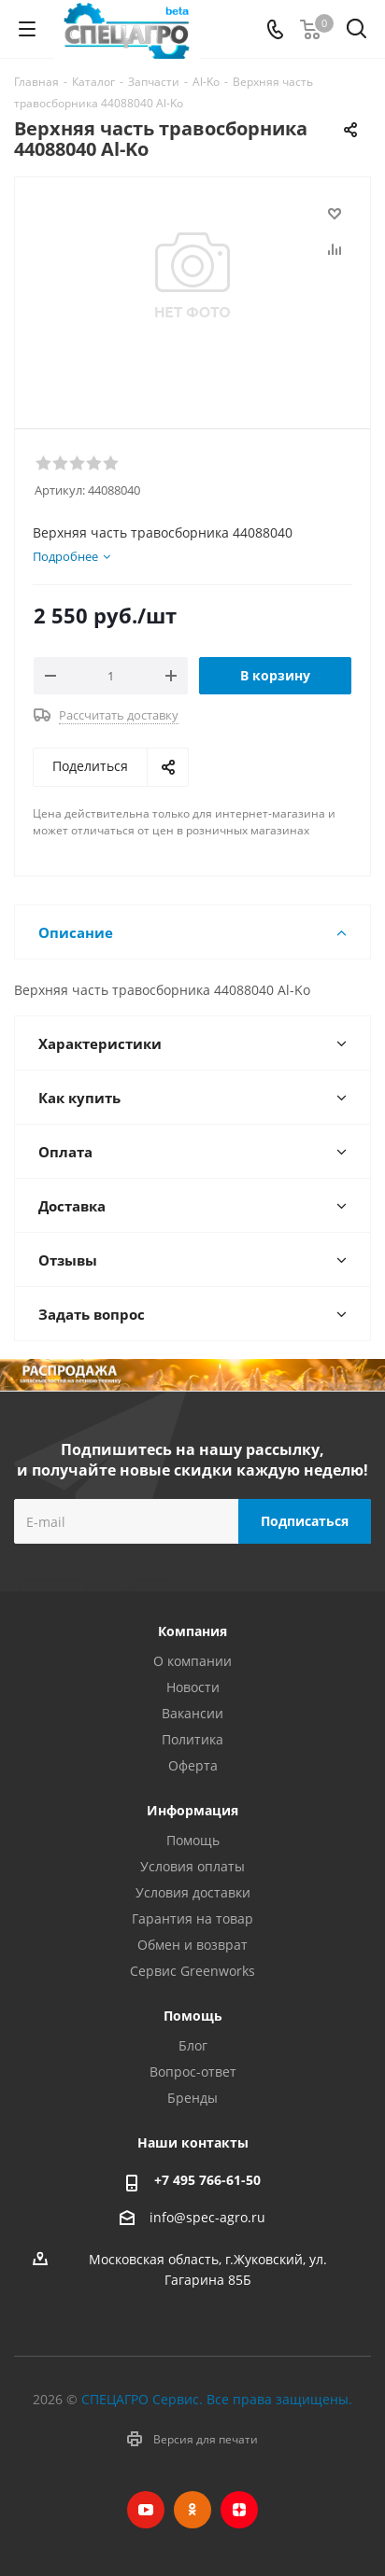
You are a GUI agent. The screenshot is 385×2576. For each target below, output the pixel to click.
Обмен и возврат (192, 1944)
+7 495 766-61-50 (207, 2180)
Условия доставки (192, 1892)
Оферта (193, 1765)
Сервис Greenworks (192, 1971)
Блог (192, 2045)
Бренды (192, 2098)
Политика (192, 1739)
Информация (192, 1810)
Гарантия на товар (192, 1918)
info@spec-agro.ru (207, 2218)
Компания (192, 1631)
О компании (192, 1661)
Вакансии (192, 1713)
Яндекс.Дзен (239, 2509)
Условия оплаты (192, 1866)
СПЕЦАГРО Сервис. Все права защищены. (216, 2399)
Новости (193, 1687)
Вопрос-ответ (193, 2071)
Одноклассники (192, 2509)
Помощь (193, 1840)
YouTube (145, 2509)
